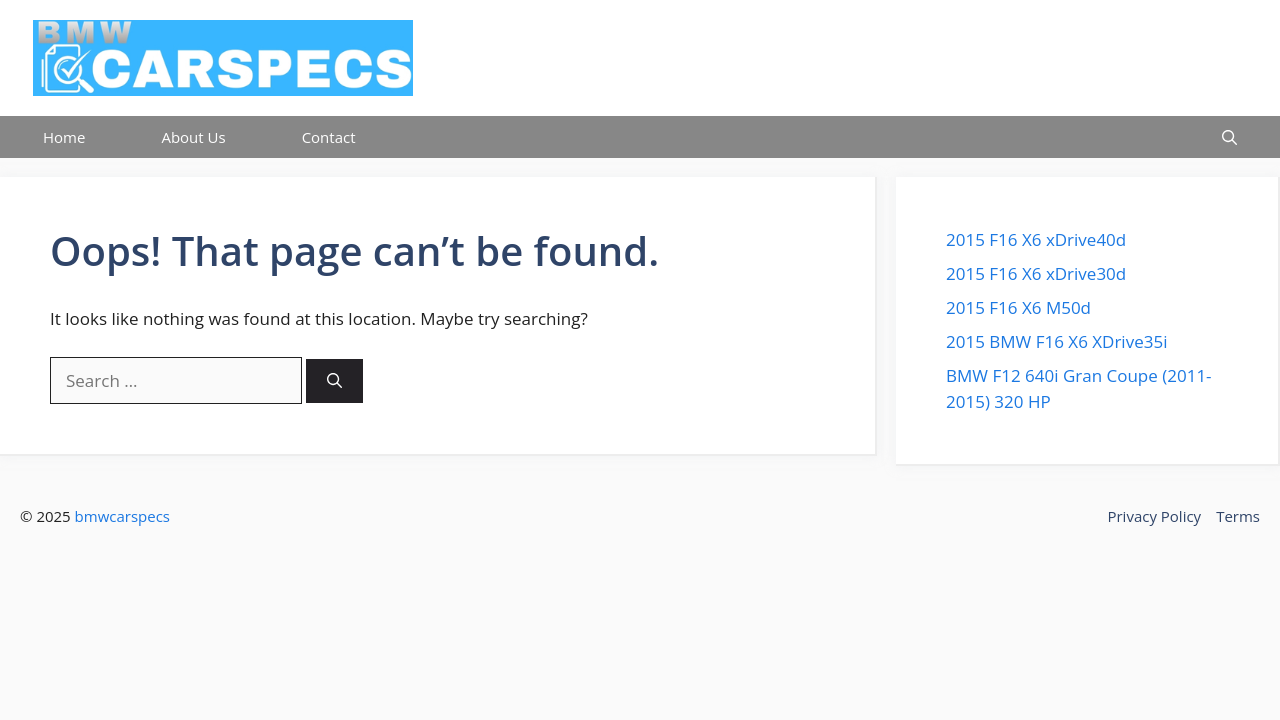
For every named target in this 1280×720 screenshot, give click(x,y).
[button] (1229, 137)
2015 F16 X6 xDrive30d (1036, 273)
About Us (193, 137)
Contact (329, 137)
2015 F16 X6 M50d (1018, 307)
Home (64, 137)
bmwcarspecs (122, 516)
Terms (1238, 516)
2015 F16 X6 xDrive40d (1036, 239)
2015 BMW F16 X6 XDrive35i (1056, 341)
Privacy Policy (1154, 516)
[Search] (334, 381)
